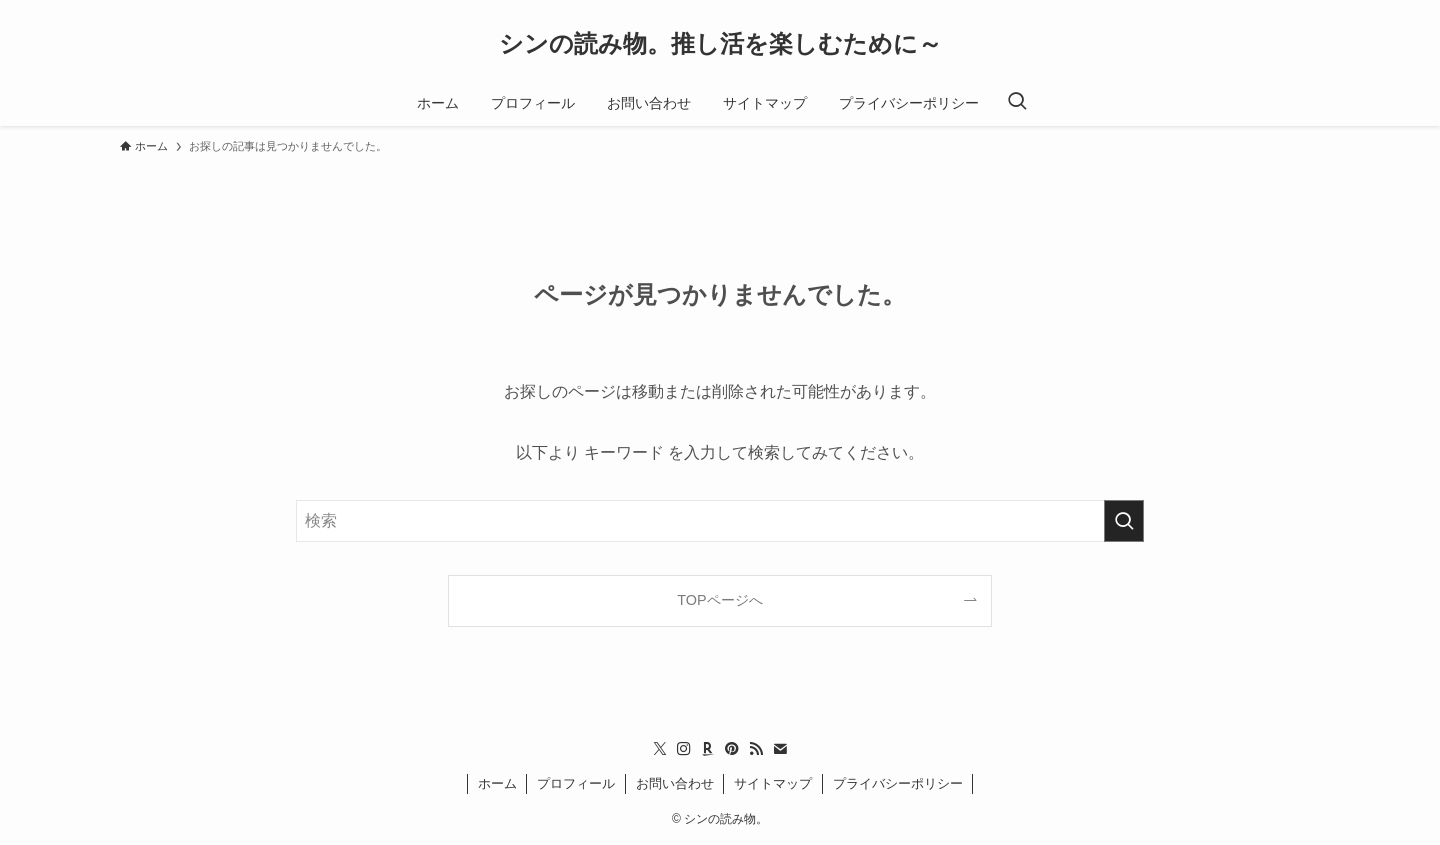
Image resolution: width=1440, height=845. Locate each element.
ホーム (497, 783)
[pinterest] (732, 749)
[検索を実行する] (1124, 521)
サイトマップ (773, 783)
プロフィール (576, 783)
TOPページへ (719, 600)
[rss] (756, 749)
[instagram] (684, 749)
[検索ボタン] (1017, 103)
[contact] (780, 749)
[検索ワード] (720, 521)
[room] (708, 749)
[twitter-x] (660, 749)
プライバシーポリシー (898, 783)
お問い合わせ (675, 783)
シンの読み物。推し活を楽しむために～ (720, 44)
